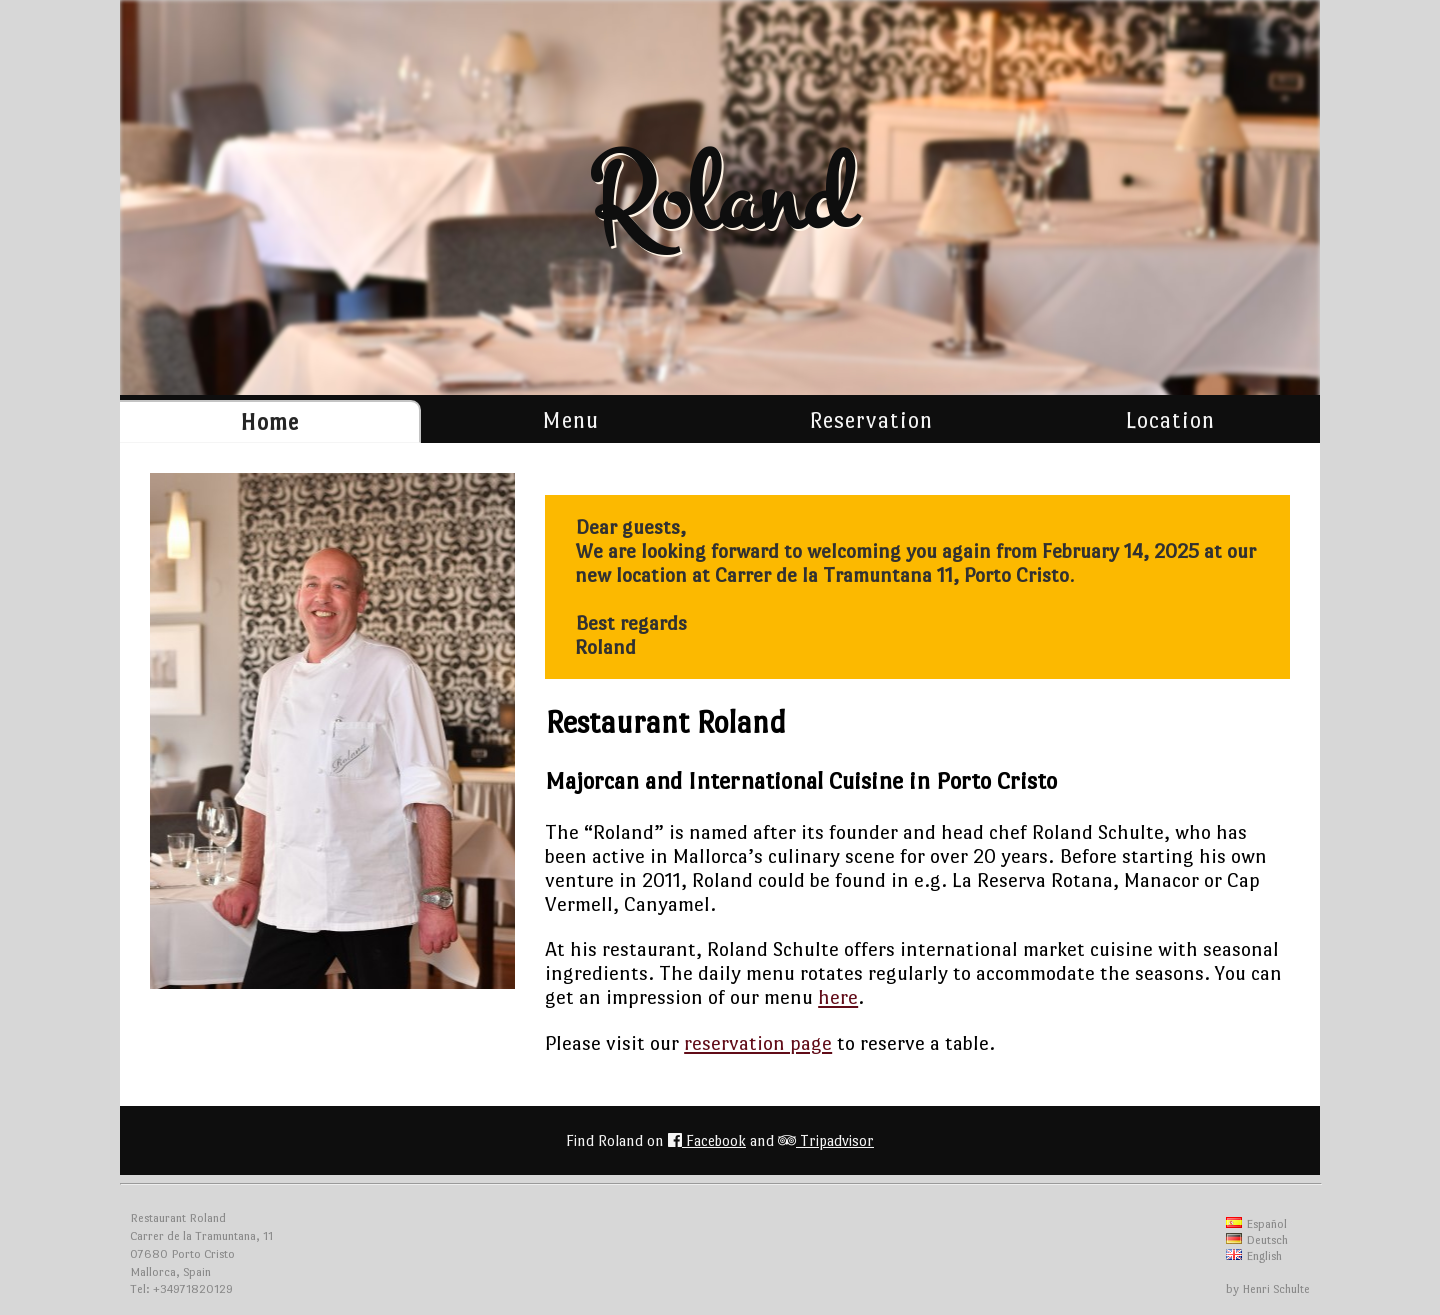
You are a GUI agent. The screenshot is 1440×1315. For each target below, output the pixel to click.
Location (1170, 420)
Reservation (871, 420)
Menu (570, 420)
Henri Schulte (1276, 1289)
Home (269, 422)
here (838, 997)
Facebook (707, 1140)
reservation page (758, 1043)
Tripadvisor (826, 1140)
